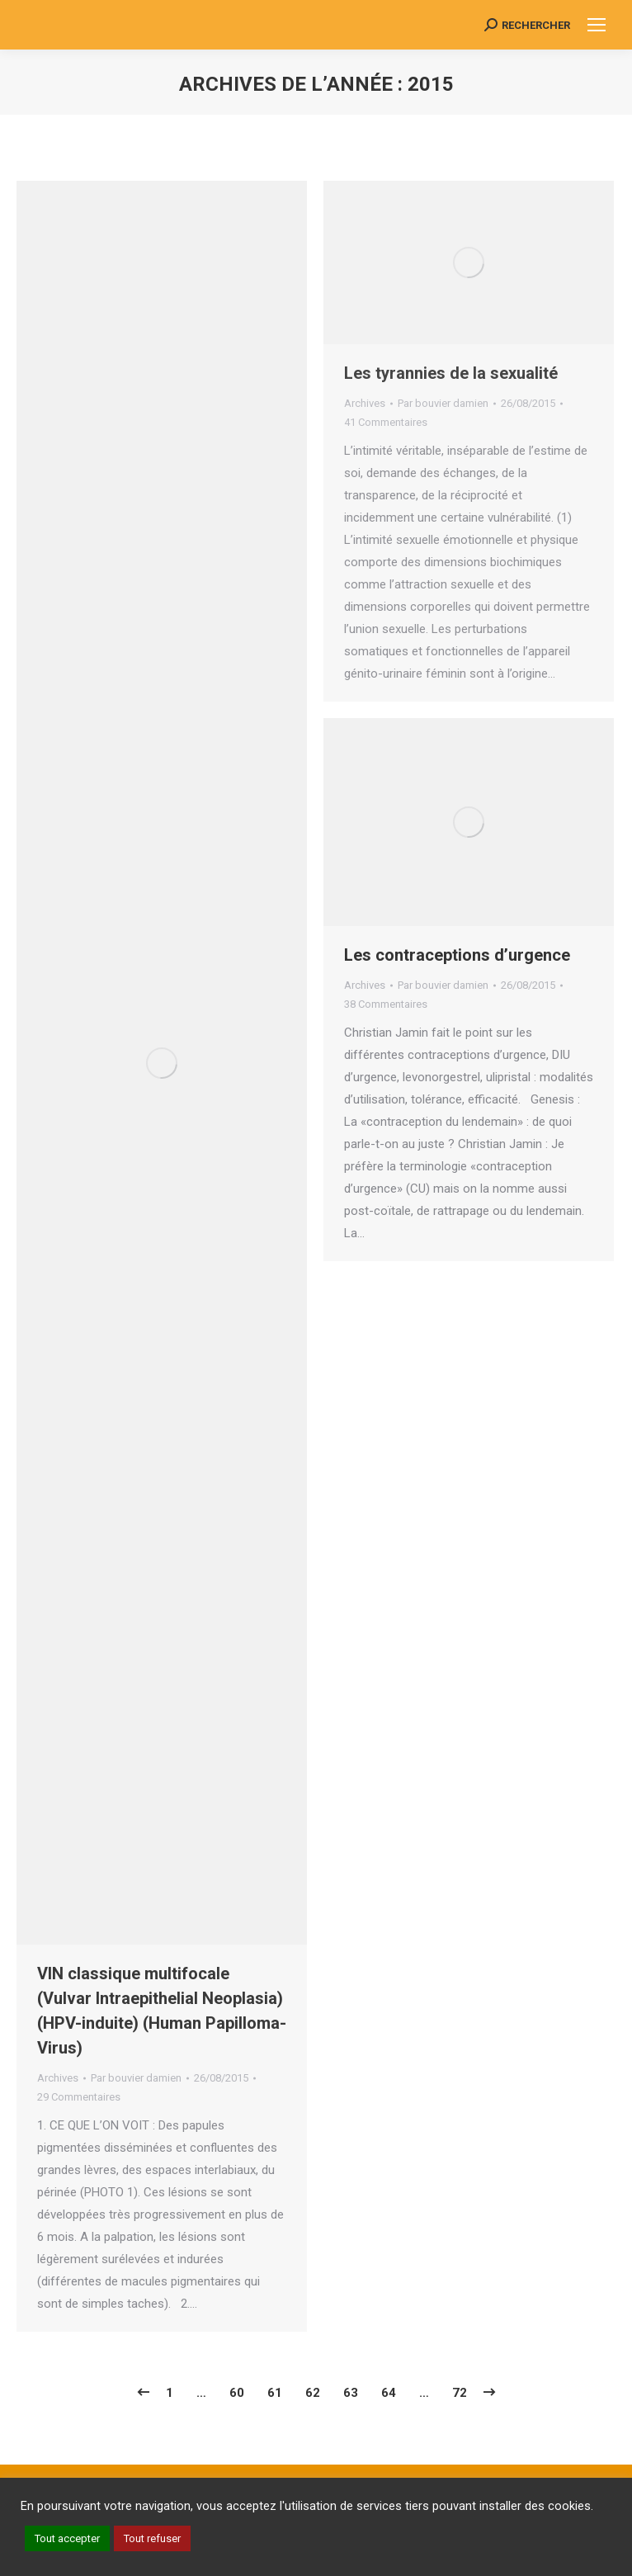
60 (236, 2392)
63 (350, 2392)
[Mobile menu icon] (596, 25)
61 (274, 2392)
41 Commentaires (385, 422)
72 (459, 2392)
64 (388, 2392)
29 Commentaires (78, 2097)
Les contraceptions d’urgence (457, 955)
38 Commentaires (385, 1004)
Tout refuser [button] (152, 2538)
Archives (57, 2078)
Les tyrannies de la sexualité (451, 373)
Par (136, 2078)
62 (312, 2392)
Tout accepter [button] (67, 2538)
